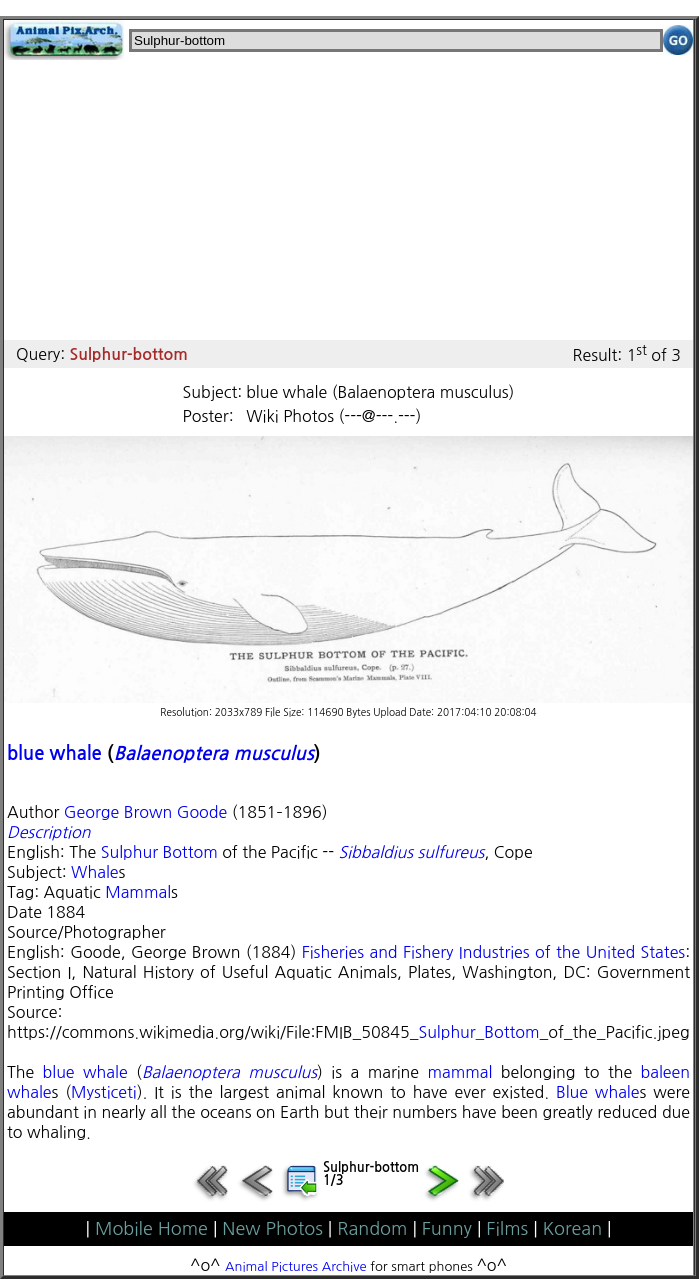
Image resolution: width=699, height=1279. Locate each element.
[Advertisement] (348, 200)
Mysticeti (104, 1092)
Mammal (138, 892)
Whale (94, 872)
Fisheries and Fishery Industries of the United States (493, 952)
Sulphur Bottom (159, 852)
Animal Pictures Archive (296, 1266)
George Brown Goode (145, 812)
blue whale (54, 753)
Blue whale (598, 1092)
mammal (459, 1072)
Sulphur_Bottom (478, 1032)
